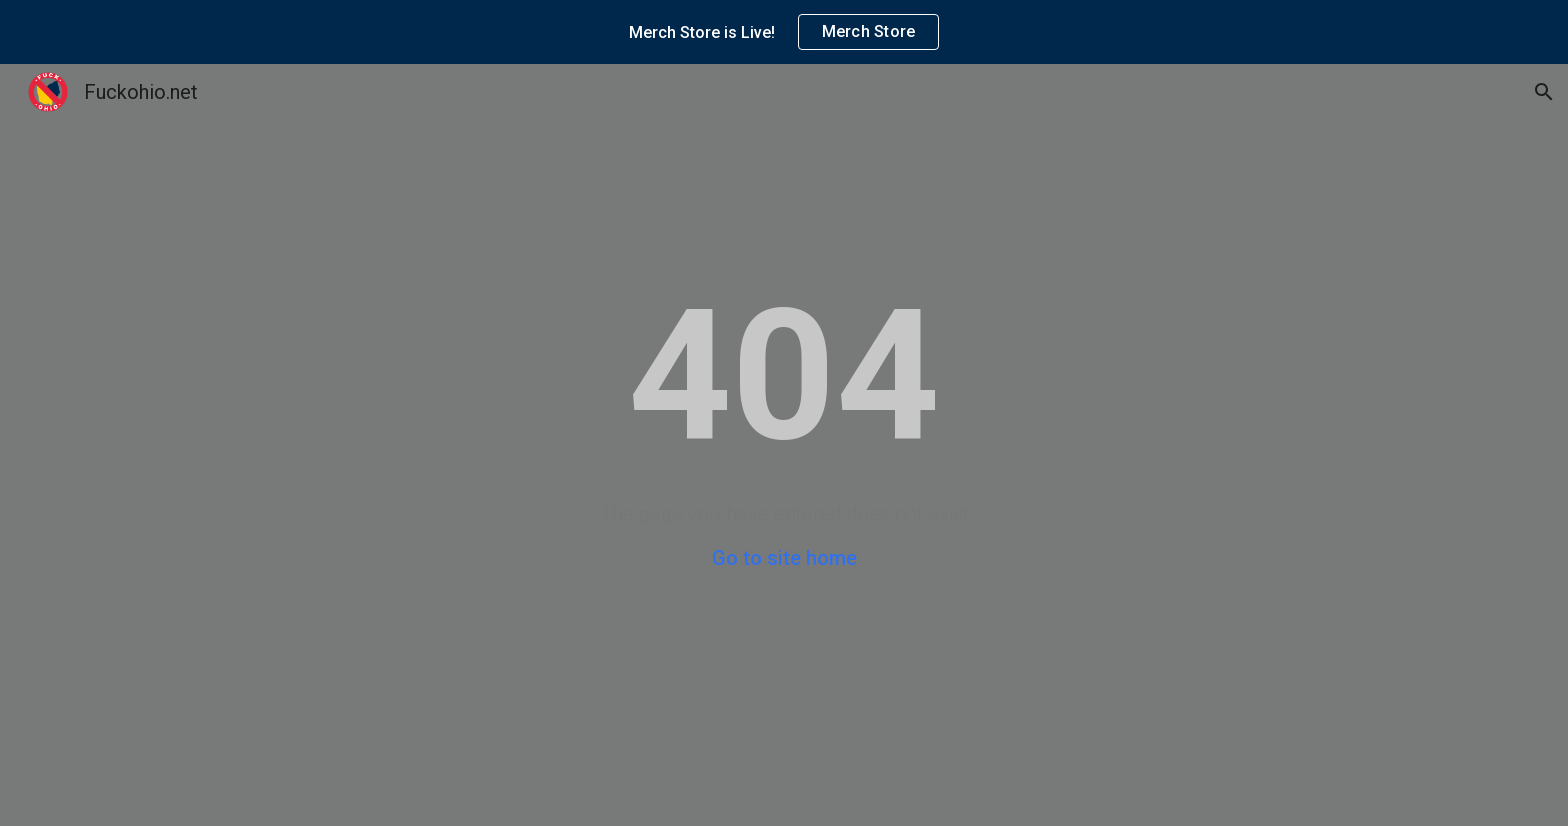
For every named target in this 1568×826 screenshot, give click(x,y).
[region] (784, 32)
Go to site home (784, 558)
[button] (1544, 92)
